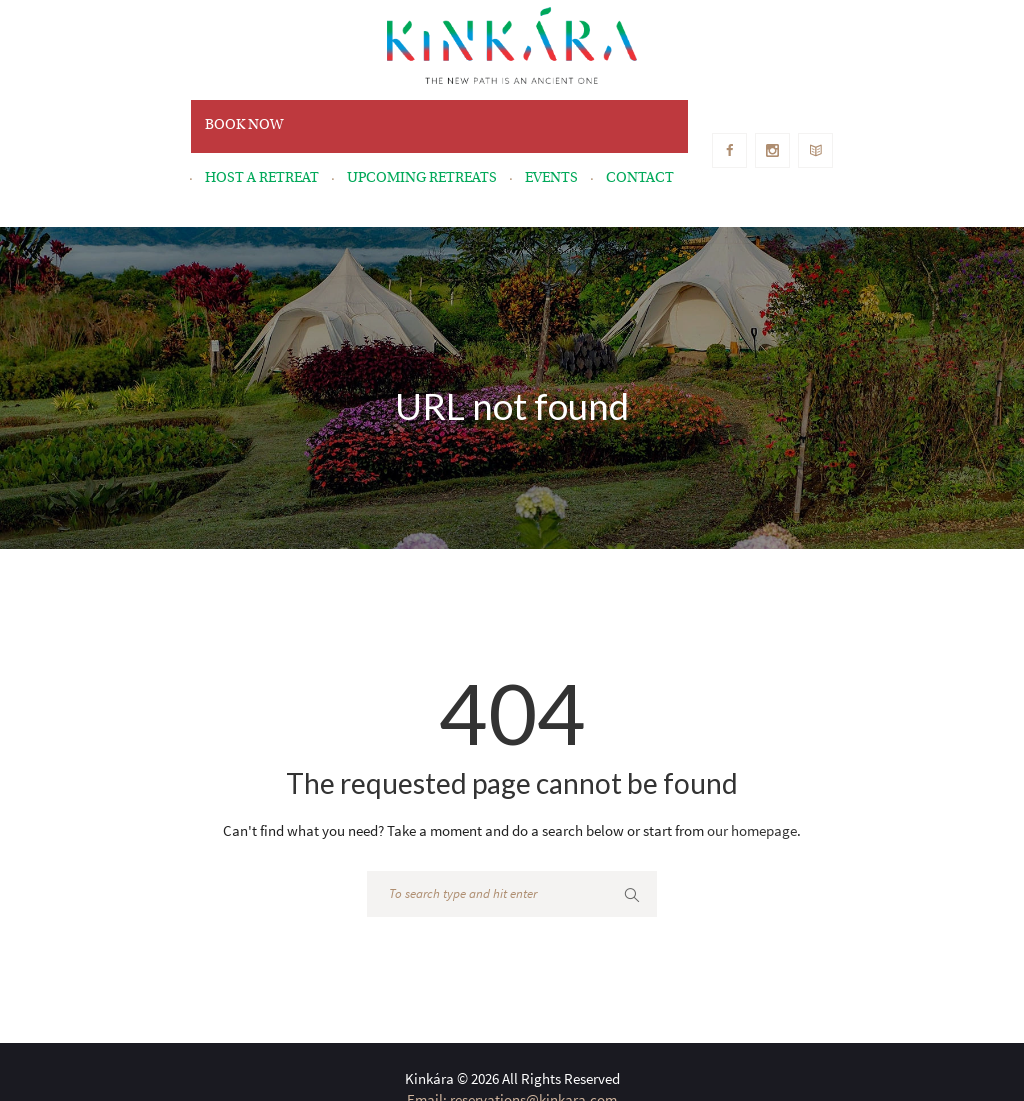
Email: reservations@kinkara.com (512, 1023)
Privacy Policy (744, 1065)
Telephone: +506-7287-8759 (456, 1044)
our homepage (752, 754)
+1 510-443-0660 (600, 1044)
